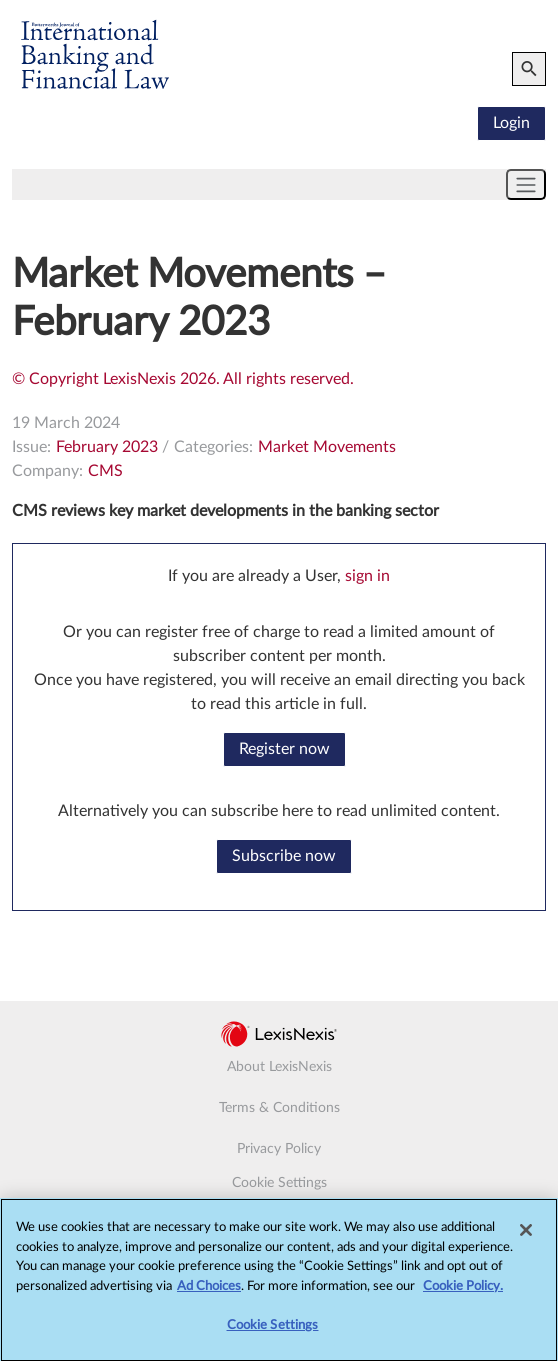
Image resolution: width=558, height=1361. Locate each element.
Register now (284, 749)
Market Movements (327, 447)
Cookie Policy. (463, 1295)
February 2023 (107, 447)
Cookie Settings (279, 1183)
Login (511, 123)
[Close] (526, 1240)
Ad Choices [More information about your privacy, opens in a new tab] (209, 1295)
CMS (105, 471)
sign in (367, 576)
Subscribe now (284, 856)
